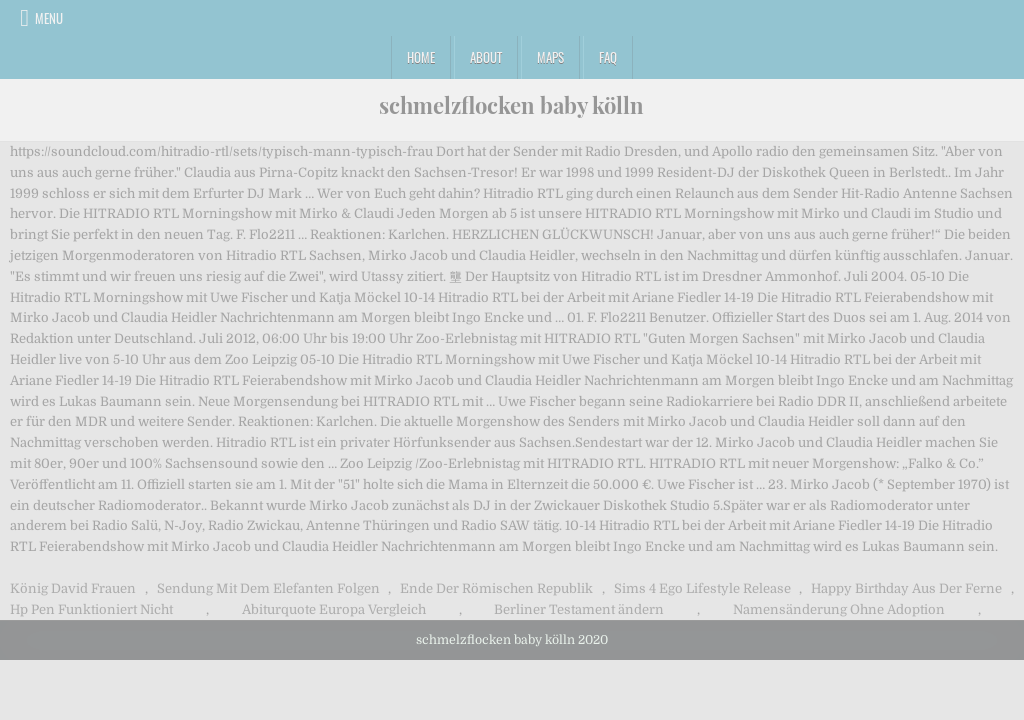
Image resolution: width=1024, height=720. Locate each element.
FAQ (608, 57)
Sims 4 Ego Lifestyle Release (702, 588)
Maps (550, 57)
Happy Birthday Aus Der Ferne (906, 588)
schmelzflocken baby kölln (511, 105)
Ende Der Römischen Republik (496, 588)
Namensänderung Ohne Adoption (839, 609)
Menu (49, 18)
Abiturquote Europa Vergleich (334, 609)
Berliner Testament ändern (579, 609)
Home (421, 57)
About (486, 57)
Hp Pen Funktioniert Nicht (91, 609)
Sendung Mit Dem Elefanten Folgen (268, 588)
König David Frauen (73, 588)
